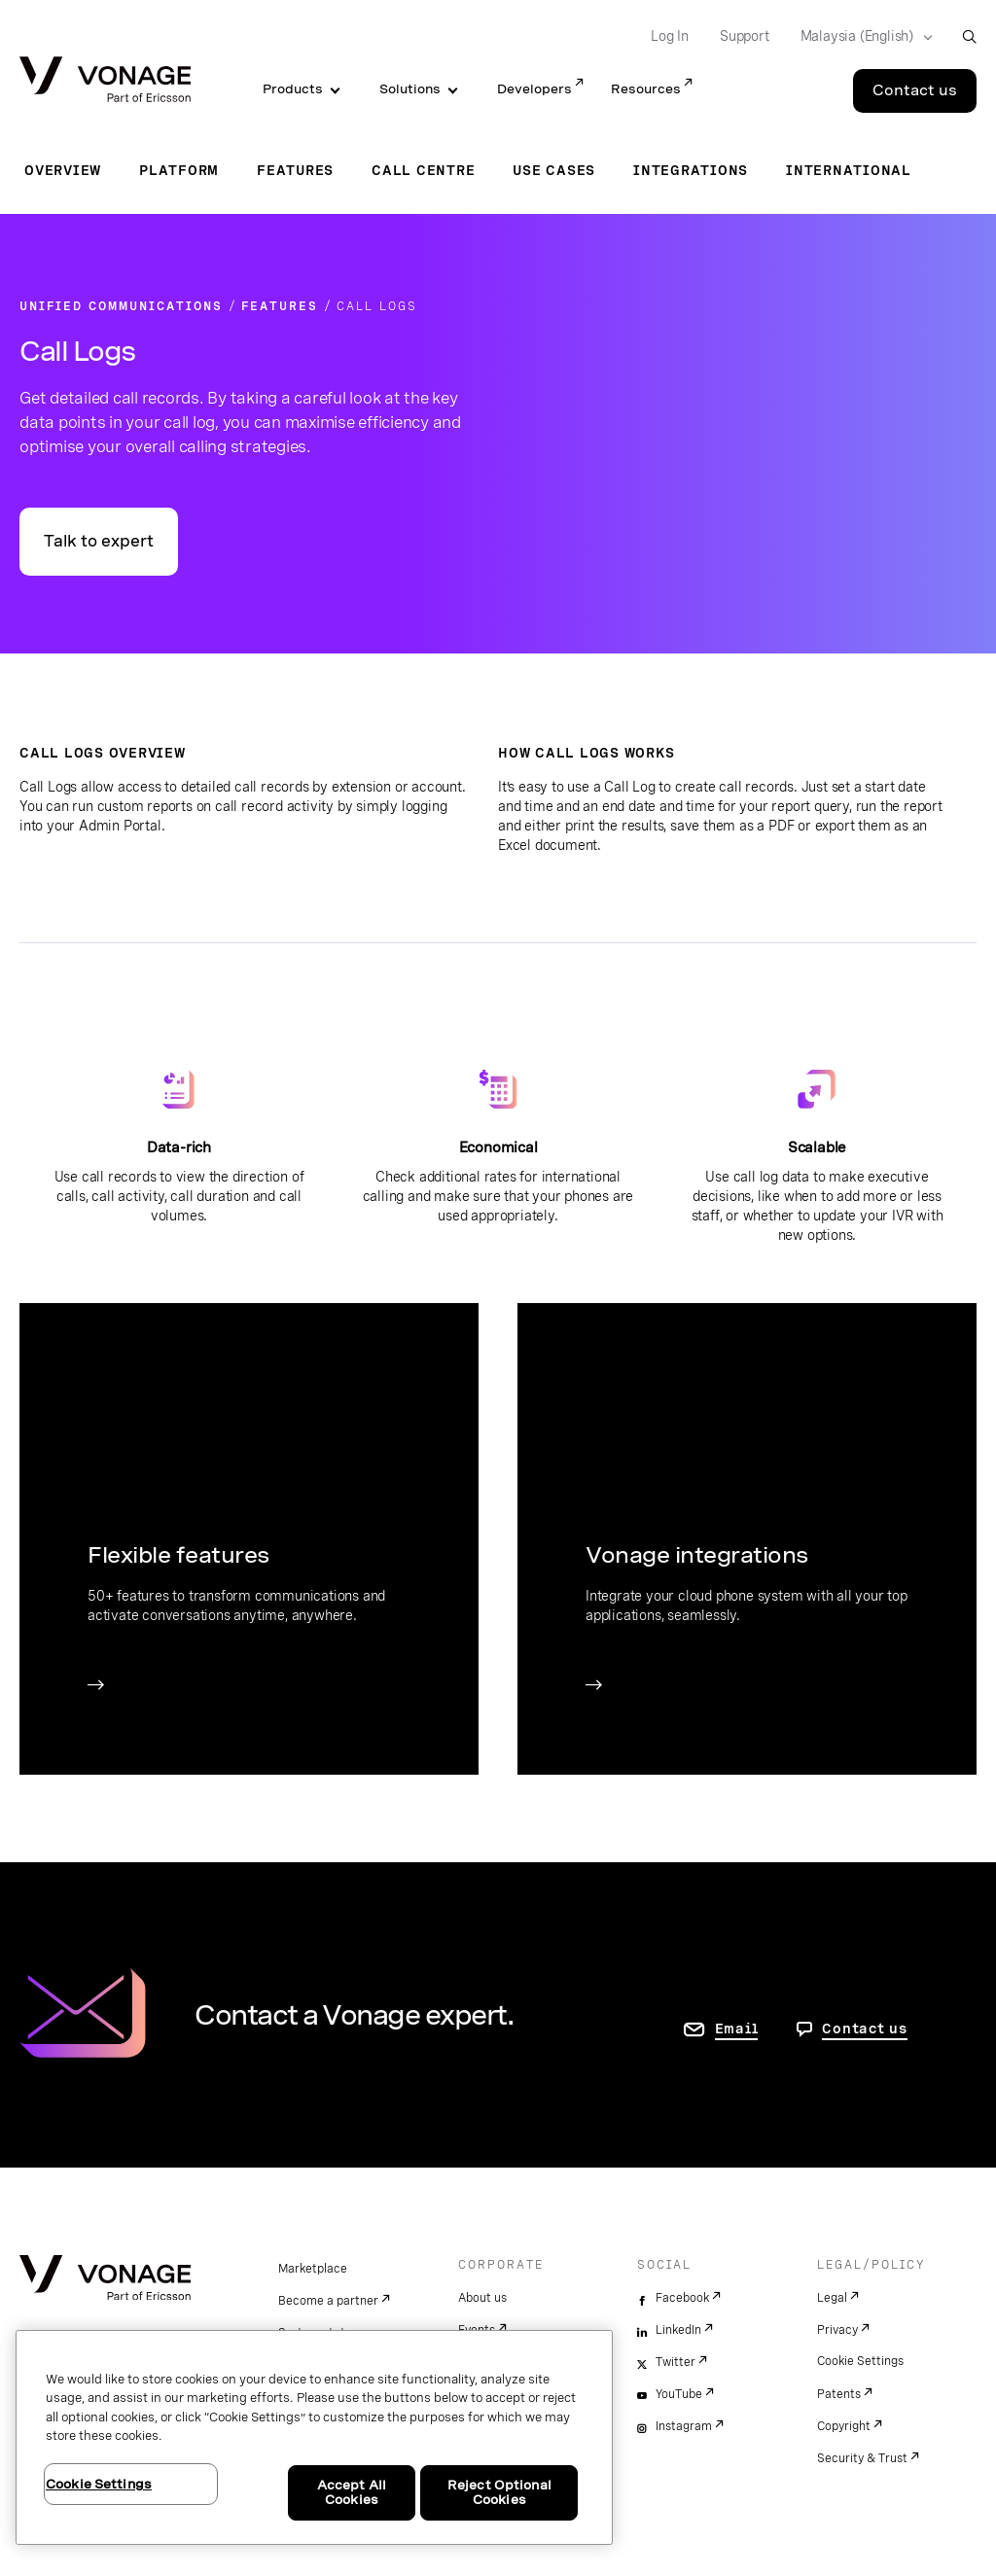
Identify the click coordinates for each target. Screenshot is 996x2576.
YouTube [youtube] (679, 2394)
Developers (534, 89)
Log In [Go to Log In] (670, 36)
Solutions (410, 89)
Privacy (837, 2330)
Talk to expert (99, 541)
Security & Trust (862, 2458)
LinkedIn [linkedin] (678, 2330)
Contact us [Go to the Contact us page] (914, 90)
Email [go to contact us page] (737, 2028)
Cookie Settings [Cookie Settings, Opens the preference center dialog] (99, 2484)
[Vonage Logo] (105, 81)
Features (295, 170)
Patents (839, 2394)
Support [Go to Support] (744, 36)
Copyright (844, 2426)
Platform (179, 170)
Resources (646, 89)
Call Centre (423, 170)
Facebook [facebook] (682, 2298)
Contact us (864, 2028)
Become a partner (328, 2301)
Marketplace (312, 2269)
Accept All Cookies (351, 2493)
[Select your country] (860, 37)
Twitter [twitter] (675, 2362)
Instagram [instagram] (684, 2426)
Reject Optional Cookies (499, 2493)
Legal (832, 2298)
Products (293, 89)
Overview (62, 170)
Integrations (690, 170)
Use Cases (554, 170)
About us (482, 2298)
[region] (314, 2437)
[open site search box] (969, 36)
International (848, 170)
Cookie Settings (860, 2361)
